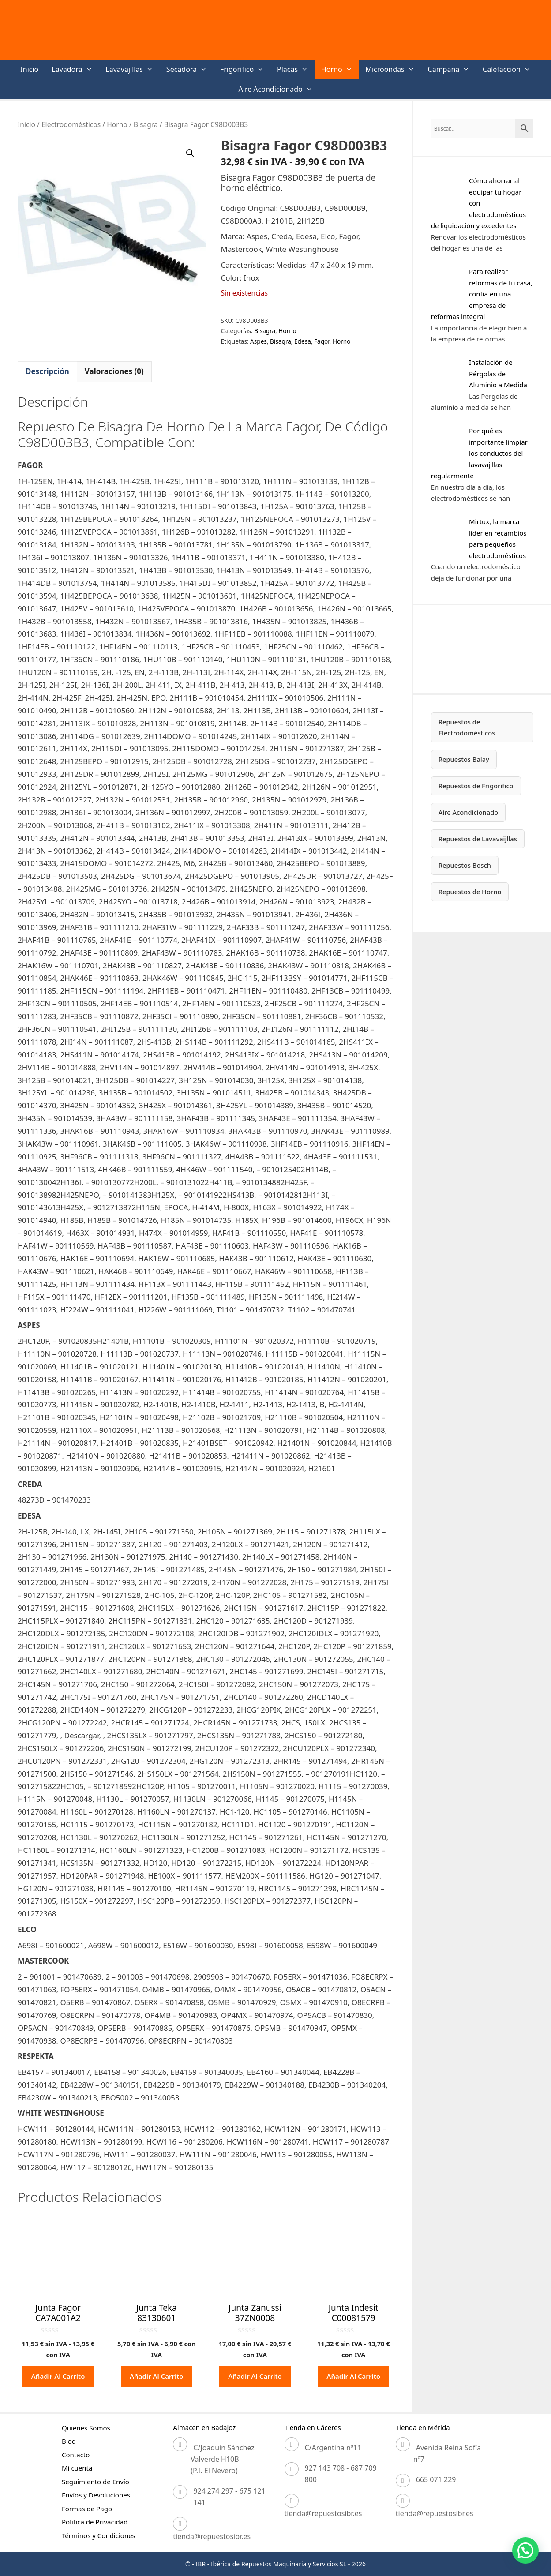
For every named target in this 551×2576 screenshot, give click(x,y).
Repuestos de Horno (471, 893)
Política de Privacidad (94, 2521)
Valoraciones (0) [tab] (114, 371)
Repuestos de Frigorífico (477, 786)
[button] (190, 153)
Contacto (76, 2454)
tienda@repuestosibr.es (212, 2536)
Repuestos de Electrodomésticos (468, 727)
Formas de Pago (87, 2508)
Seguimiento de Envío (95, 2481)
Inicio (29, 69)
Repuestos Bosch (466, 866)
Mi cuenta (77, 2468)
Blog (69, 2441)
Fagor (322, 341)
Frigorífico (245, 69)
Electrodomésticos (71, 124)
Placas (296, 69)
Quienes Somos (86, 2427)
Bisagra (146, 124)
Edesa (302, 341)
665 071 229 (436, 2479)
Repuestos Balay (465, 759)
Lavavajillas (132, 69)
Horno (340, 69)
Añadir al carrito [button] (58, 2376)
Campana (452, 69)
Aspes (258, 341)
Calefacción (510, 69)
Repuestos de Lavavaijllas (479, 840)
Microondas (393, 69)
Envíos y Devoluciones (96, 2494)
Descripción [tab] (47, 371)
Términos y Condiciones (98, 2535)
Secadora (190, 69)
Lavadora (75, 69)
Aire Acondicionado (279, 89)
